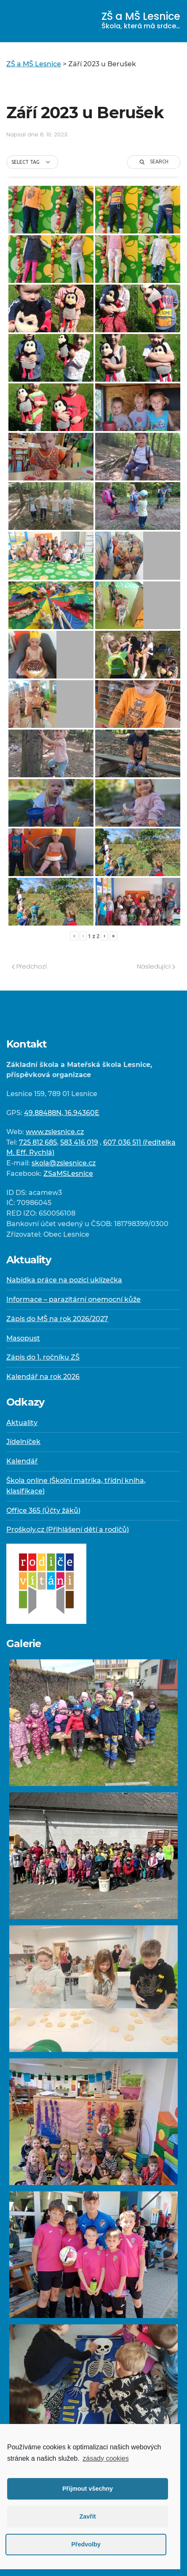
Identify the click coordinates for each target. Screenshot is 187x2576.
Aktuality (21, 1423)
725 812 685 (38, 1142)
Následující (156, 966)
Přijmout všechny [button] (87, 2488)
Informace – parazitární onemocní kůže (73, 1299)
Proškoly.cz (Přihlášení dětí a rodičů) (67, 1530)
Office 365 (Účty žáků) (43, 1511)
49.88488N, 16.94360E (61, 1113)
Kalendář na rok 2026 (43, 1377)
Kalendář (22, 1461)
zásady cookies (105, 2458)
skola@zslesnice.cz (64, 1163)
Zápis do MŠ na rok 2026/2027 (57, 1319)
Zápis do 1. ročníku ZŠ (43, 1357)
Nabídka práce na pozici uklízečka (64, 1280)
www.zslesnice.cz (55, 1132)
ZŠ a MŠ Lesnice (141, 20)
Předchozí (29, 966)
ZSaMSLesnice (68, 1174)
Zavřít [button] (87, 2516)
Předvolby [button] (86, 2544)
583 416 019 (79, 1142)
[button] (32, 162)
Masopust (23, 1338)
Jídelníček (23, 1442)
